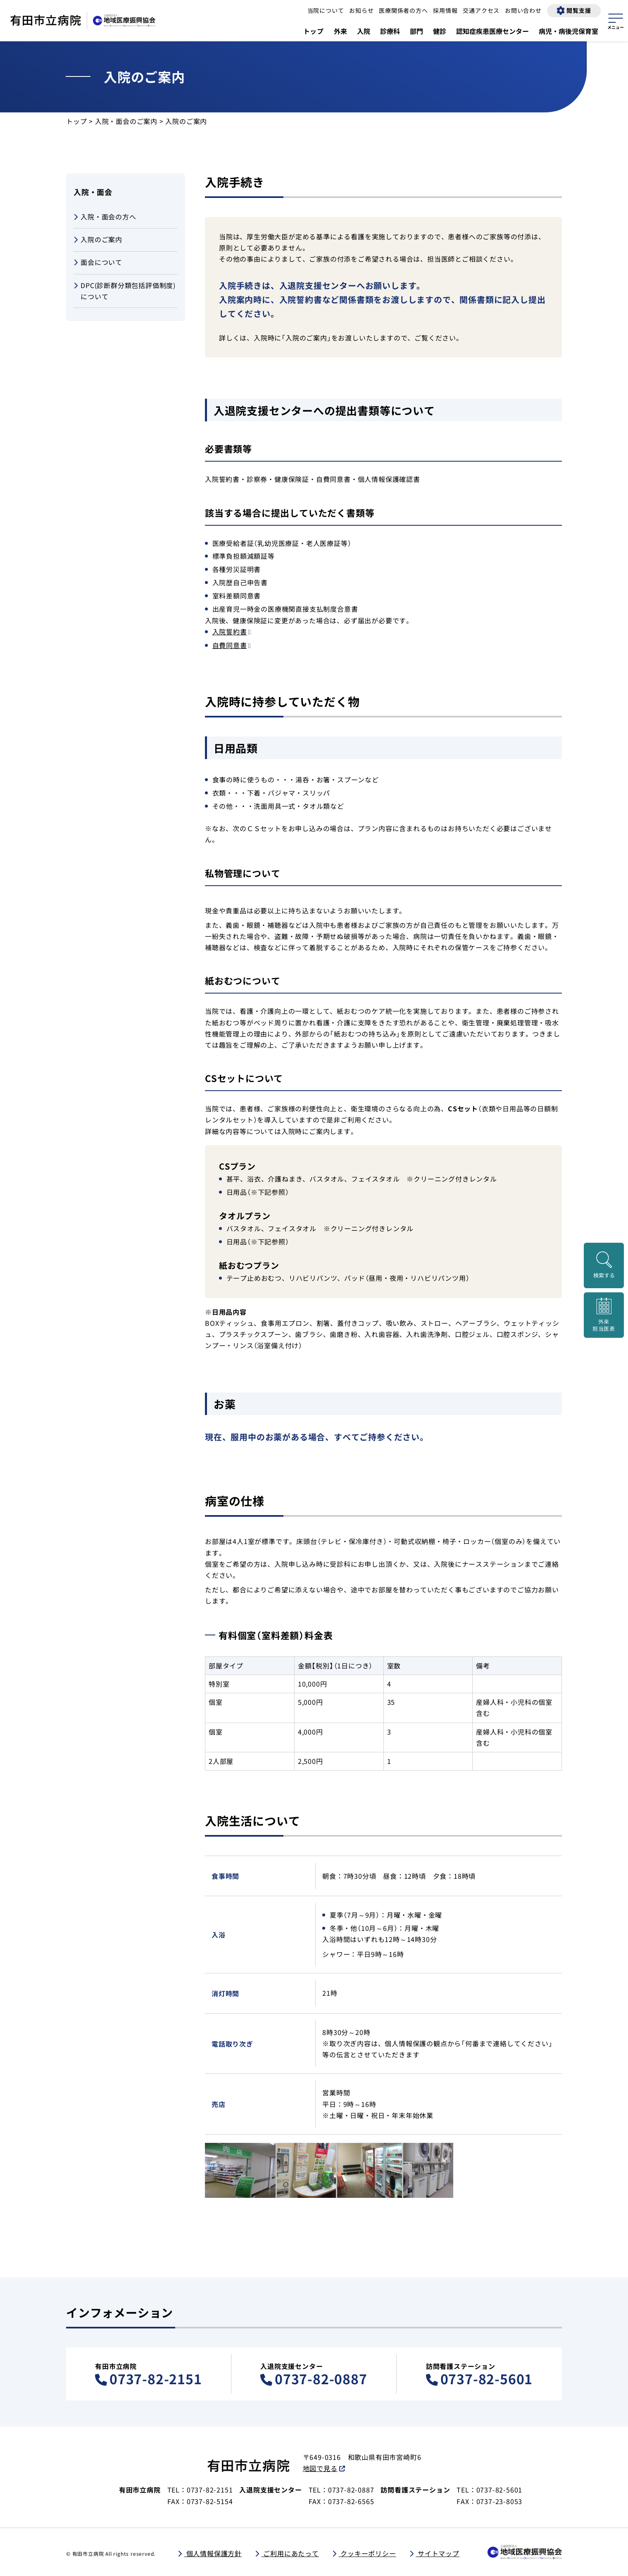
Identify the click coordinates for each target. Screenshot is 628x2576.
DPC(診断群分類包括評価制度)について (125, 290)
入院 (363, 31)
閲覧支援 (578, 10)
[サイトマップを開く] (615, 20)
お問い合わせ (523, 10)
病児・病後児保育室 (568, 31)
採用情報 (445, 10)
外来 (340, 31)
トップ (313, 31)
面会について (98, 263)
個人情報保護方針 (213, 2553)
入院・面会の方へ (105, 217)
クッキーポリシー (367, 2553)
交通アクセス (481, 10)
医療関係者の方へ (403, 10)
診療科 (390, 31)
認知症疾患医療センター (492, 31)
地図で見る (320, 2468)
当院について (325, 10)
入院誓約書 (229, 631)
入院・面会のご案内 (126, 121)
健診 (439, 31)
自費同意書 (229, 645)
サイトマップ (437, 2553)
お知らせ (361, 10)
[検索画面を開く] (604, 1265)
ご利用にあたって (290, 2553)
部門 (416, 31)
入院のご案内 (98, 240)
